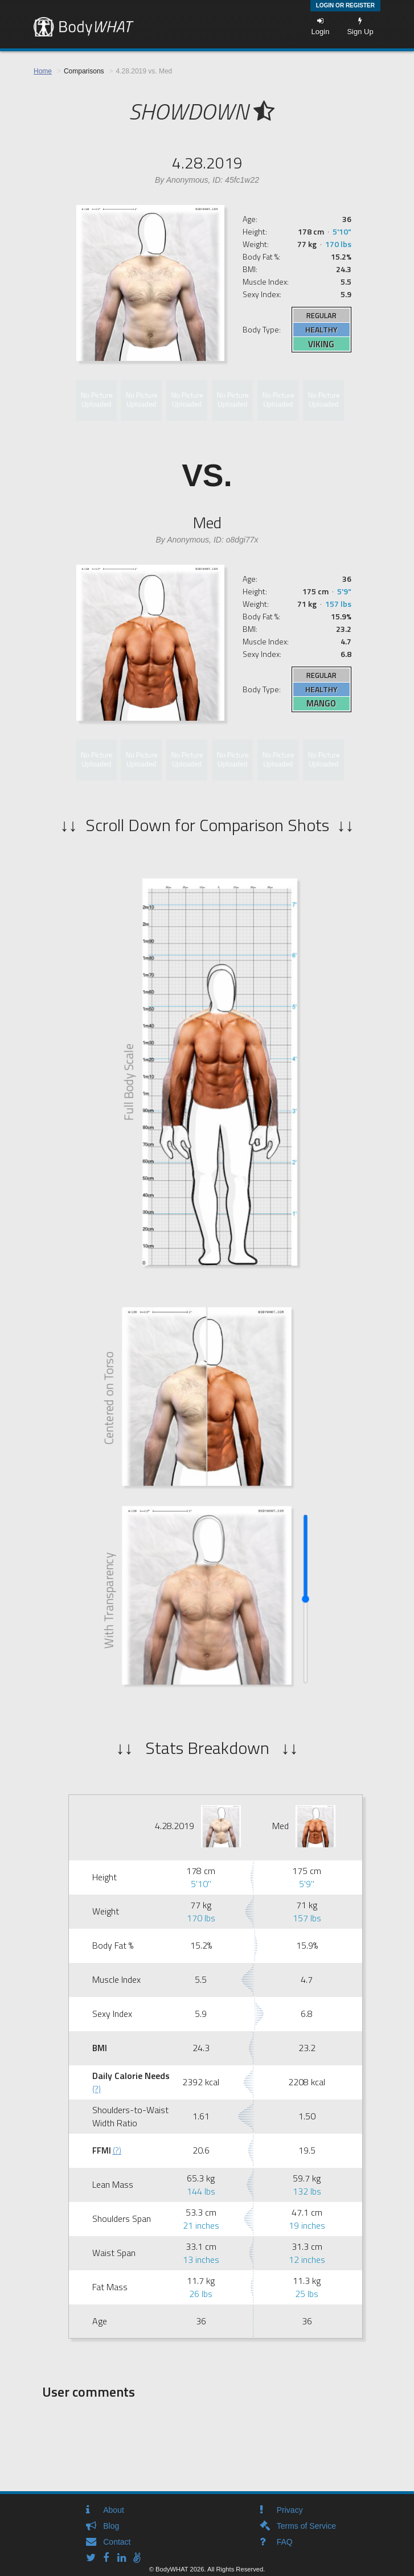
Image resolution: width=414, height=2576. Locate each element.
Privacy (290, 2510)
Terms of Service (306, 2525)
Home (43, 71)
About (113, 2510)
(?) (96, 2089)
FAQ (285, 2541)
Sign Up (360, 26)
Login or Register (345, 5)
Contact (116, 2541)
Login (320, 26)
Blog (111, 2525)
